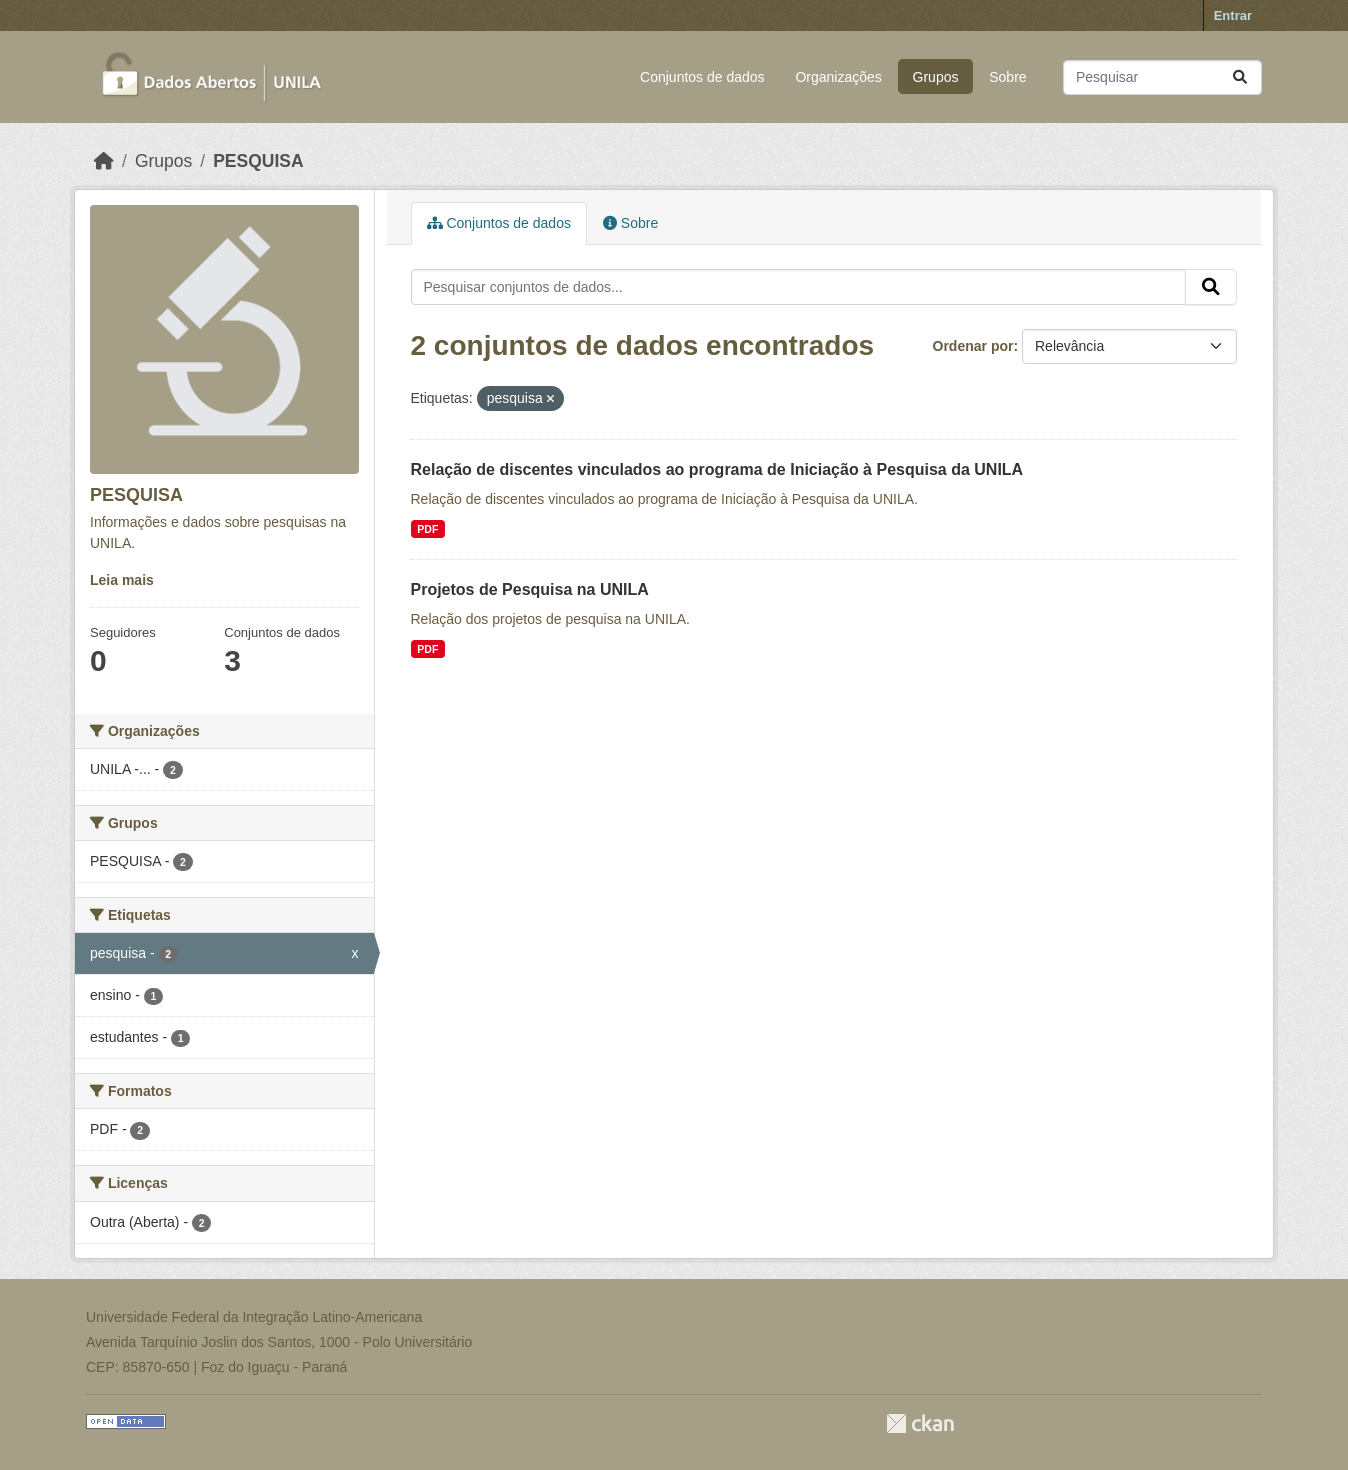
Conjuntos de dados (702, 77)
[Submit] (1240, 77)
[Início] (104, 161)
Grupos (936, 77)
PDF (427, 529)
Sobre (1007, 77)
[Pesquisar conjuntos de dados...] (1162, 77)
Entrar (1233, 15)
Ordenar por (973, 346)
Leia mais (122, 580)
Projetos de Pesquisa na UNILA (530, 589)
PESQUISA (258, 161)
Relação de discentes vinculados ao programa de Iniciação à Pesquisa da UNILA (717, 469)
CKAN (920, 1423)
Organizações (838, 77)
